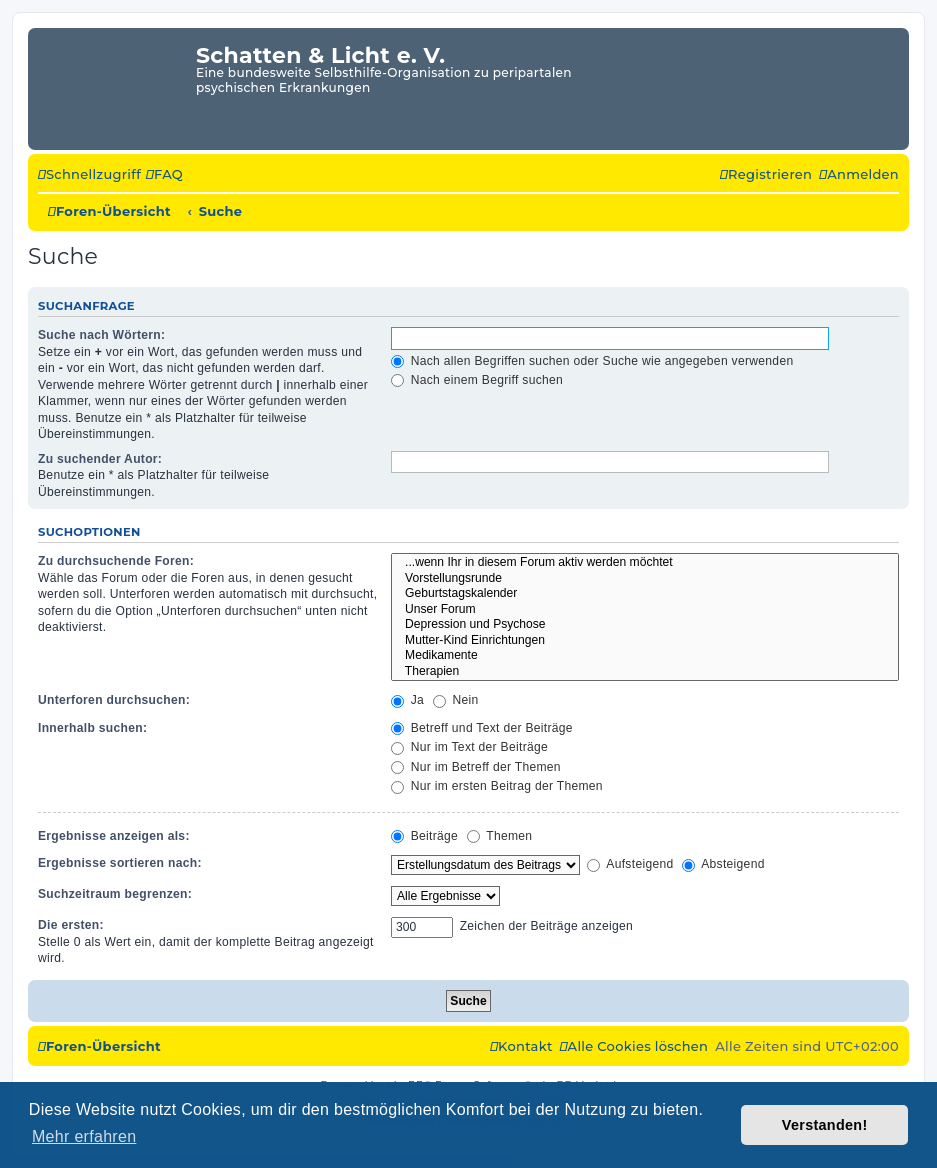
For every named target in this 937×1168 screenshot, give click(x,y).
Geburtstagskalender (645, 594)
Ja (407, 700)
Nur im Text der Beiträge (469, 747)
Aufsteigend (630, 864)
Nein (456, 700)
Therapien (645, 672)
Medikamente (645, 656)
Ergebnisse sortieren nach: (120, 863)
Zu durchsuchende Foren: (116, 561)
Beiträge (424, 836)
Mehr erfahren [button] (84, 1136)
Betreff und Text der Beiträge (482, 728)
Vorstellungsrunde (645, 579)
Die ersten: (71, 925)
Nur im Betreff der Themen (476, 767)
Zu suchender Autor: (100, 459)
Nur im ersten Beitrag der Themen (497, 786)
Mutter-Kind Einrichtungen (645, 641)
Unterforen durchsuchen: (114, 700)
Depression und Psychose (645, 625)
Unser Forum (645, 610)
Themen (500, 836)
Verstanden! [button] (825, 1125)
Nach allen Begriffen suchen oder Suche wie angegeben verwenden (592, 361)
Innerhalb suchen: (92, 728)
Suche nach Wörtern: (101, 335)
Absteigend (723, 864)
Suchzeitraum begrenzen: (115, 894)
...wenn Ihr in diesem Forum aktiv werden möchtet (645, 563)
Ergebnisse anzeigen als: (114, 836)
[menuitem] (164, 175)
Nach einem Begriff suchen (477, 380)
